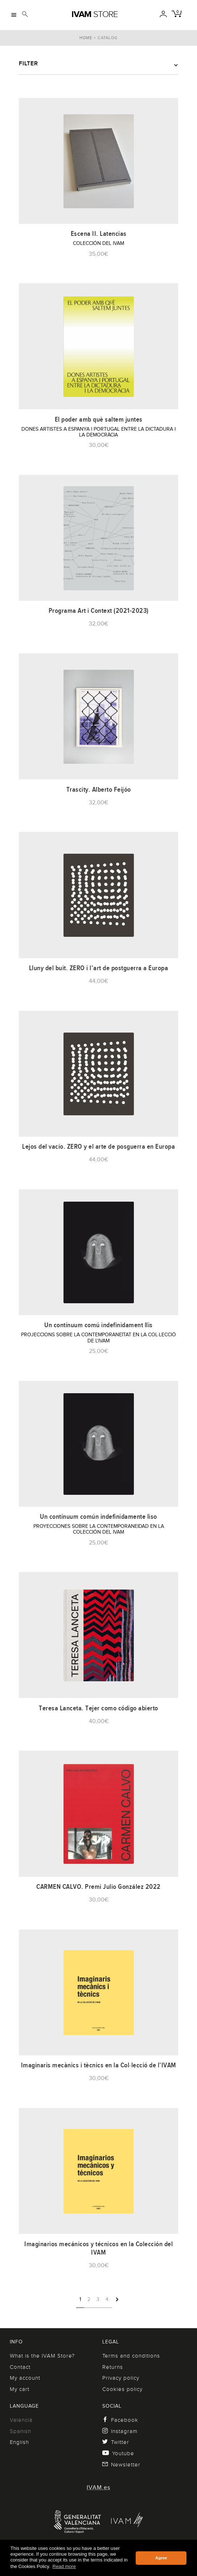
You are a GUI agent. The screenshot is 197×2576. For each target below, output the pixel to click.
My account (25, 2378)
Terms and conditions (131, 2356)
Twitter (115, 2442)
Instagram (120, 2431)
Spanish (20, 2431)
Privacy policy (120, 2378)
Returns (112, 2367)
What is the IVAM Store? (42, 2356)
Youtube (118, 2453)
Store (94, 14)
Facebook (120, 2420)
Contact (20, 2367)
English (19, 2442)
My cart (19, 2389)
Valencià (21, 2420)
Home (85, 38)
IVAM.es (98, 2487)
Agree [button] (161, 2558)
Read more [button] (64, 2566)
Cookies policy (122, 2389)
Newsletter (121, 2465)
